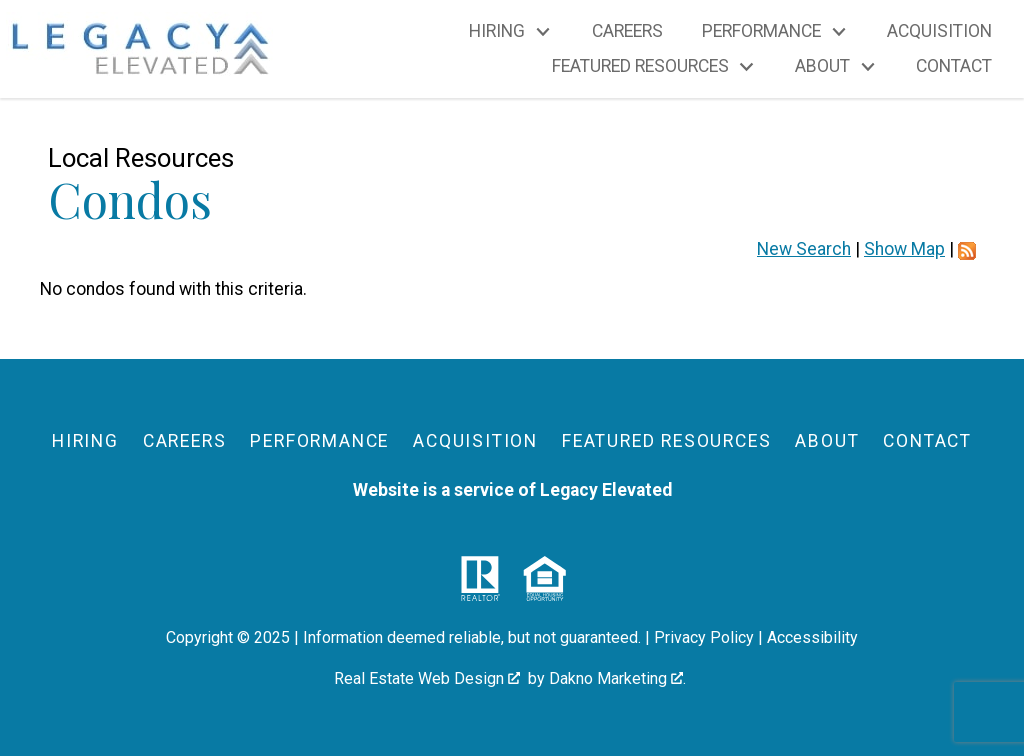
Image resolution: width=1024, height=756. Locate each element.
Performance (319, 441)
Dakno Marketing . (617, 678)
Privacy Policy (704, 637)
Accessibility (812, 637)
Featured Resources (666, 441)
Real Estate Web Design (427, 678)
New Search (804, 249)
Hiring (85, 441)
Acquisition (939, 32)
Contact (954, 67)
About (827, 441)
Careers (627, 32)
